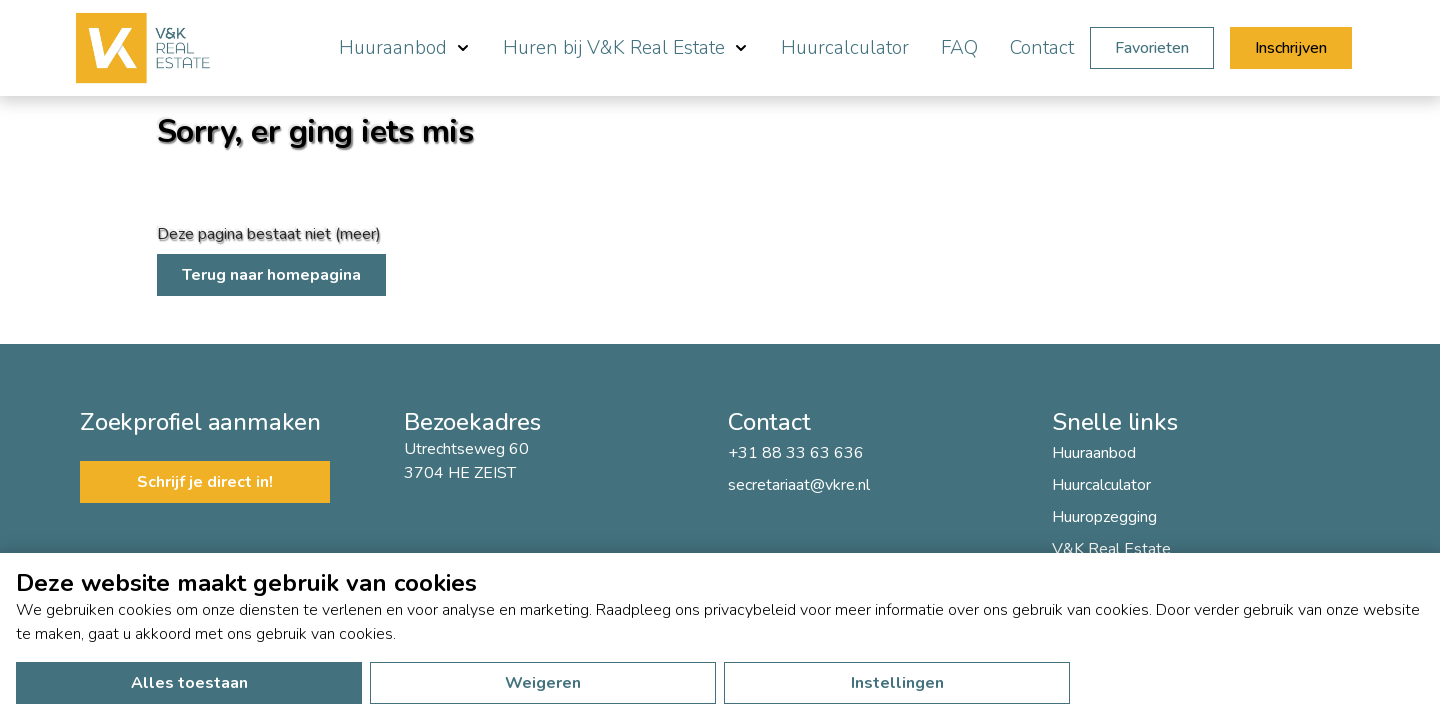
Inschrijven (1291, 48)
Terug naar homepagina (271, 275)
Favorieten (1152, 48)
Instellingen (897, 683)
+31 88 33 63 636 (796, 453)
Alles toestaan (189, 683)
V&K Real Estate (1111, 549)
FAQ (959, 48)
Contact (1042, 48)
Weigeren (543, 683)
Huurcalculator (845, 48)
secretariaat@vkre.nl (799, 485)
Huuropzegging (1104, 517)
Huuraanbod (1094, 453)
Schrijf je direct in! (205, 482)
